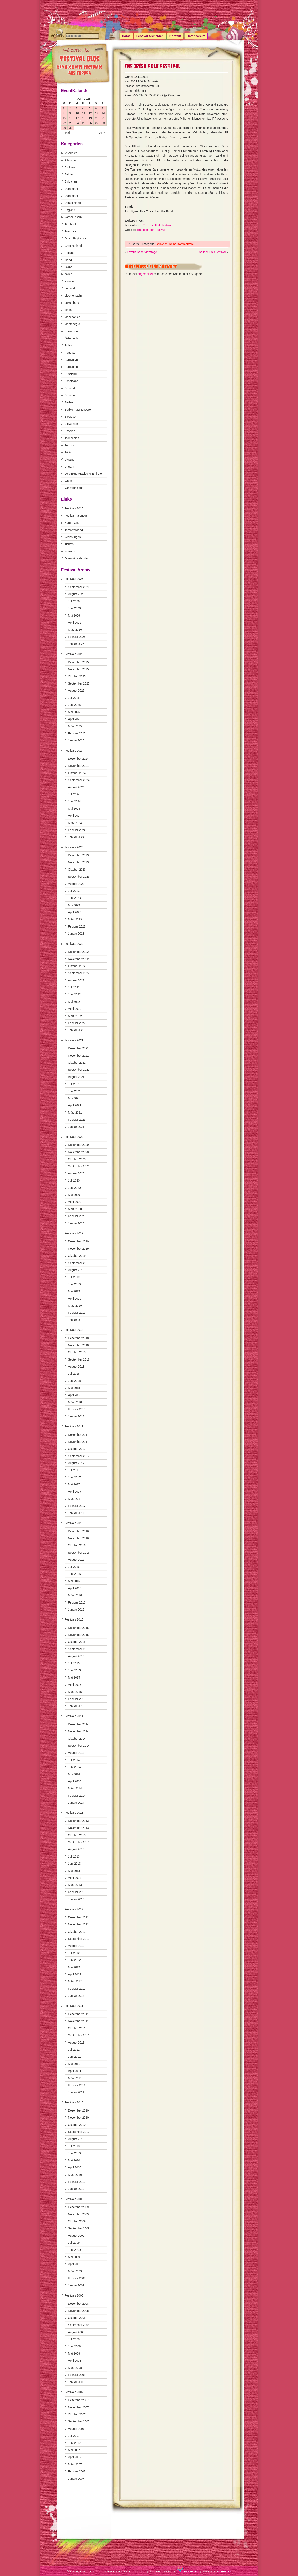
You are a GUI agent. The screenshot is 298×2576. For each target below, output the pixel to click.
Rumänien (71, 366)
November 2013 (78, 1828)
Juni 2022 (74, 994)
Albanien (70, 160)
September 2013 (79, 1842)
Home (126, 36)
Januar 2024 (76, 837)
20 (96, 118)
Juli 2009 (74, 2242)
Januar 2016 (76, 1609)
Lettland (70, 288)
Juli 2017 (74, 1470)
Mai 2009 (74, 2257)
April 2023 (74, 912)
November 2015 (78, 1634)
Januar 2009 (76, 2285)
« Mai (66, 132)
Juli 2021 (74, 1084)
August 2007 (76, 2428)
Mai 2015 (74, 1677)
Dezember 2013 (78, 1821)
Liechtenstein (73, 295)
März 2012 (75, 1981)
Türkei (69, 452)
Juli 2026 (74, 601)
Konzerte (70, 551)
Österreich (71, 338)
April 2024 (74, 815)
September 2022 (79, 973)
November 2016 (78, 1538)
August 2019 (76, 1270)
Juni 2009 (74, 2250)
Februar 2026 (76, 637)
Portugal (70, 352)
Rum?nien (71, 359)
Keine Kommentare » (182, 244)
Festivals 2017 (74, 1426)
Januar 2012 (76, 1995)
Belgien (69, 174)
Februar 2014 (76, 1795)
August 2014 (76, 1752)
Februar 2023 (76, 926)
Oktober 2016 (77, 1545)
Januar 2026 (76, 644)
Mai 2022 (74, 1001)
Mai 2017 (74, 1484)
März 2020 (75, 1209)
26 (90, 123)
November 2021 (78, 1055)
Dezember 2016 (78, 1531)
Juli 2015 (74, 1663)
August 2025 (76, 690)
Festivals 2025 (74, 654)
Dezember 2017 (78, 1434)
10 (77, 113)
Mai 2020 (74, 1194)
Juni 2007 (74, 2443)
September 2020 (79, 1166)
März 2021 (75, 1112)
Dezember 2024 (78, 758)
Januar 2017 (76, 1513)
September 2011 (79, 2035)
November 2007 (78, 2407)
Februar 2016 (76, 1602)
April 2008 (74, 2360)
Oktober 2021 (77, 1062)
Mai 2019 (74, 1291)
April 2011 (74, 2071)
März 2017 (75, 1498)
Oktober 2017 (77, 1448)
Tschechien (72, 438)
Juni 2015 (74, 1670)
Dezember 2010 (78, 2110)
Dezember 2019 (78, 1241)
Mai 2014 (74, 1774)
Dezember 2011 (78, 2014)
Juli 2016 (74, 1567)
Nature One (72, 522)
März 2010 (75, 2174)
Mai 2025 (74, 712)
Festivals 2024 (74, 750)
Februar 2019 (76, 1312)
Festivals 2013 (74, 1812)
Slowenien (71, 424)
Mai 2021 (74, 1098)
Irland (68, 260)
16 (70, 118)
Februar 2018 (76, 1409)
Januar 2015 (76, 1706)
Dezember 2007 (78, 2400)
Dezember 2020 (78, 1145)
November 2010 (78, 2117)
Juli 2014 (74, 1760)
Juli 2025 (74, 697)
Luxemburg (72, 302)
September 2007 (79, 2421)
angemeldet (145, 274)
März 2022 (75, 1016)
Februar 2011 (76, 2085)
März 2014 (75, 1788)
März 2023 (75, 919)
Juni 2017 (74, 1477)
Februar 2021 (76, 1119)
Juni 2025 (74, 704)
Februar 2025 (76, 733)
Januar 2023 (76, 933)
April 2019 (74, 1298)
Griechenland (73, 245)
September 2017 (79, 1456)
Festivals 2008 (74, 2295)
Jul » (102, 132)
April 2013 (74, 1877)
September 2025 (79, 683)
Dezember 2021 (78, 1048)
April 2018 (74, 1395)
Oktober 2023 (77, 869)
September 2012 (79, 1938)
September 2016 (79, 1552)
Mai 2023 (74, 905)
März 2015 (75, 1691)
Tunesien (70, 445)
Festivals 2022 (74, 943)
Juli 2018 (74, 1373)
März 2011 (75, 2078)
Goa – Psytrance (75, 238)
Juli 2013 (74, 1856)
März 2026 (75, 629)
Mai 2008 (74, 2353)
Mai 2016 (74, 1581)
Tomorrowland (74, 530)
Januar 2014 (76, 1802)
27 (96, 123)
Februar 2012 (76, 1988)
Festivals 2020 (74, 1136)
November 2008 (78, 2310)
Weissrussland (74, 488)
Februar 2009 (76, 2278)
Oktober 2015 (77, 1642)
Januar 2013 (76, 1899)
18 (83, 118)
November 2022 (78, 959)
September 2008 (79, 2325)
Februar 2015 (76, 1699)
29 (64, 127)
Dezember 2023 (78, 855)
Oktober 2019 (77, 1255)
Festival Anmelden (150, 36)
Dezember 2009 (78, 2207)
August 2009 (76, 2235)
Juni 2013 (74, 1863)
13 (96, 113)
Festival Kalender (76, 515)
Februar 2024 (76, 830)
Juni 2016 (74, 1574)
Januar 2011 (76, 2092)
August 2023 (76, 883)
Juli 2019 (74, 1277)
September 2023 (79, 876)
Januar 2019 (76, 1320)
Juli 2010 (74, 2146)
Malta (68, 309)
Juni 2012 (74, 1960)
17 (77, 118)
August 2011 (76, 2042)
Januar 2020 (76, 1223)
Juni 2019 (74, 1284)
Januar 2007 (76, 2478)
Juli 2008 (74, 2339)
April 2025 (74, 719)
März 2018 (75, 1402)
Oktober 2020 (77, 1159)
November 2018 (78, 1345)
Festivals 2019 (74, 1233)
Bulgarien (71, 181)
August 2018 (76, 1366)
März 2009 (75, 2271)
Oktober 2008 (77, 2318)
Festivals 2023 (74, 847)
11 (83, 113)
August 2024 (76, 787)
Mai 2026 (74, 615)
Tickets (69, 544)
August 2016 (76, 1559)
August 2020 (76, 1173)
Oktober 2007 (77, 2414)
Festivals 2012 (74, 1909)
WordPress (224, 2571)
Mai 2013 (74, 1870)
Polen (68, 345)
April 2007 (74, 2457)
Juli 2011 (74, 2049)
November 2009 (78, 2214)
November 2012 (78, 1924)
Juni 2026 (74, 608)
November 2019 (78, 1248)
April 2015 (74, 1684)
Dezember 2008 (78, 2303)
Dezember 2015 (78, 1627)
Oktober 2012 (77, 1931)
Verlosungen (73, 537)
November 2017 (78, 1441)
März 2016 (75, 1595)
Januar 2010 (76, 2188)
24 (77, 123)
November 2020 (78, 1152)
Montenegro (72, 324)
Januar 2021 (76, 1126)
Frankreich (71, 231)
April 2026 (74, 622)
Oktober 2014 (77, 1738)
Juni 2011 (74, 2056)
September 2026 (79, 587)
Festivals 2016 (74, 1523)
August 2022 (76, 980)
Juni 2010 (74, 2153)
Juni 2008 (74, 2346)
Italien (68, 274)
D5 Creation (188, 2571)
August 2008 (76, 2332)
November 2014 (78, 1731)
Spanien (70, 431)
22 (64, 123)
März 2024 (75, 823)
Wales (68, 481)
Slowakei (70, 416)
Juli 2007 (74, 2435)
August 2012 (76, 1945)
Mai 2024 (74, 808)
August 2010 (76, 2139)
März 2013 (75, 1885)
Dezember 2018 (78, 1338)
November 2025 (78, 669)
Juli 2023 (74, 891)
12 (90, 113)
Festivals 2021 (74, 1040)
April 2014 (74, 1781)
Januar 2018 (76, 1416)
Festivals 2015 (74, 1619)
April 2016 (74, 1588)
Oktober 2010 (77, 2124)
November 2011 (78, 2021)
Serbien (69, 402)
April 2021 (74, 1105)
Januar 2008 (76, 2382)
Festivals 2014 (74, 1716)
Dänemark (71, 195)
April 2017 (74, 1491)
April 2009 (74, 2264)
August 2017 (76, 1463)
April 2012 (74, 1974)
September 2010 (79, 2131)
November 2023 (78, 862)
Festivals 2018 (74, 1330)
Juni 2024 (74, 801)
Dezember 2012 (78, 1917)
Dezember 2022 (78, 951)
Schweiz (161, 244)
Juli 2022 (74, 987)
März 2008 (75, 2367)
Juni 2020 (74, 1187)
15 (64, 118)
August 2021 (76, 1077)
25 (83, 123)
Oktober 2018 (77, 1352)
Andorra (70, 167)
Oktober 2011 (77, 2028)
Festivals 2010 (74, 2102)
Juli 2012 (74, 1953)
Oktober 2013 (77, 1835)
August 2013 (76, 1849)
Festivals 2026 (74, 508)
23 (70, 123)
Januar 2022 (76, 1030)
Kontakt (175, 36)
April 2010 (74, 2167)
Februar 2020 (76, 1216)
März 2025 (75, 726)
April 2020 (74, 1201)
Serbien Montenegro (78, 409)
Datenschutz (196, 36)
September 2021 (79, 1069)
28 (103, 123)
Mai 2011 (74, 2064)
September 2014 (79, 1745)
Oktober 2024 (77, 773)
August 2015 (76, 1656)
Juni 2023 (74, 898)
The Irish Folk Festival (157, 225)
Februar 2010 (76, 2181)
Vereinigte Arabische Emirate (83, 473)
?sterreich (71, 153)
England (70, 210)
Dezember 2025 (78, 662)
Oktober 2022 (77, 966)
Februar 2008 (76, 2374)
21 (103, 118)
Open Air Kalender (76, 558)
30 (70, 127)
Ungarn (69, 466)
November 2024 (78, 765)
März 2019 (75, 1305)
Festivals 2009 (74, 2199)
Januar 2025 (76, 740)
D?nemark (71, 188)
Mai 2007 (74, 2450)
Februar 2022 (76, 1023)
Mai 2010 (74, 2160)
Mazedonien (72, 317)
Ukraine (69, 459)
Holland (69, 252)
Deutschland (73, 202)
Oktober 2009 (77, 2221)
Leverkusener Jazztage (142, 252)
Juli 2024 (74, 794)
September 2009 (79, 2228)
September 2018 (79, 1359)
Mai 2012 (74, 1967)
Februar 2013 (76, 1892)
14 (103, 113)
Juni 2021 (74, 1091)
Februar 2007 (76, 2471)
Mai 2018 (74, 1388)
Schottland (71, 381)
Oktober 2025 (77, 676)
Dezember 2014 (78, 1724)
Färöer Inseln (73, 217)
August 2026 (76, 594)
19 (90, 118)
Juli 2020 (74, 1180)
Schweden (71, 388)
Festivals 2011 (74, 2006)
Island (68, 267)
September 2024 (79, 780)
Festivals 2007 (74, 2392)
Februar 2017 (76, 1505)
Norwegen (71, 331)
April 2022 (74, 1008)
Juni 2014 (74, 1767)
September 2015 (79, 1649)
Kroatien (70, 281)
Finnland (70, 224)
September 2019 (79, 1263)
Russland (71, 374)
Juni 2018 (74, 1380)
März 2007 (75, 2464)
